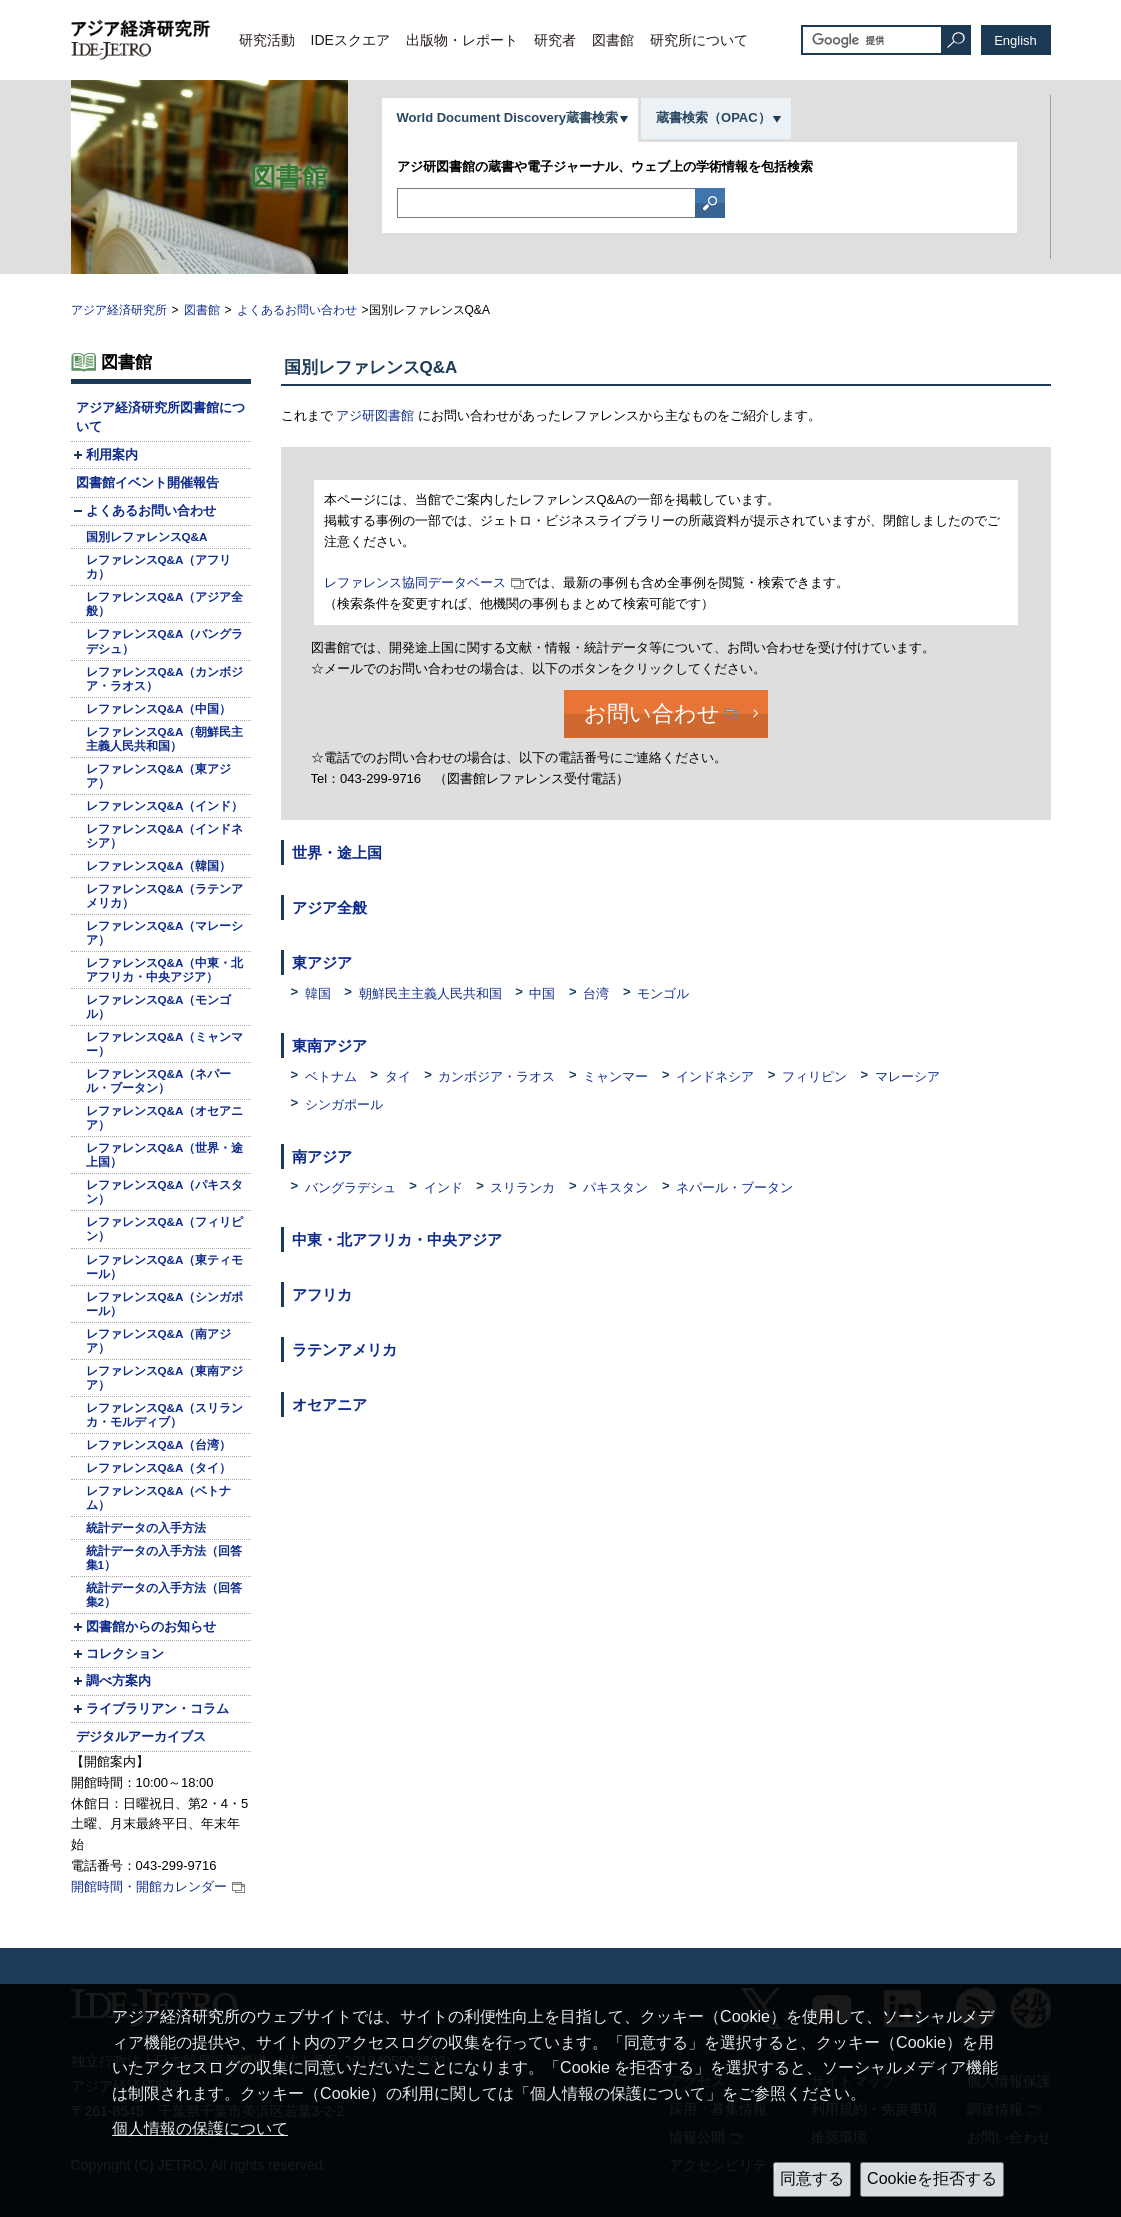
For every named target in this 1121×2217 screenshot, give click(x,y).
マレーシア (907, 1076)
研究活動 (267, 40)
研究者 (555, 40)
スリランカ (522, 1187)
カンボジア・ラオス (496, 1076)
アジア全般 (329, 907)
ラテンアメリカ (344, 1349)
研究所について (699, 40)
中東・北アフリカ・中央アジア (397, 1239)
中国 (542, 993)
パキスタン (615, 1187)
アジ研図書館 (375, 415)
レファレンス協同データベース (415, 582)
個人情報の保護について (200, 2128)
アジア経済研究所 (119, 310)
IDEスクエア (350, 40)
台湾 (596, 993)
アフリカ (322, 1294)
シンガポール (344, 1104)
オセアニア (329, 1404)
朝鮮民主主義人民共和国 (430, 993)
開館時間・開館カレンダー (149, 1886)
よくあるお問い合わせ (297, 310)
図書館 (613, 40)
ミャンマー (615, 1076)
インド (443, 1187)
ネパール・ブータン (734, 1187)
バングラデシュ (350, 1187)
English (1015, 40)
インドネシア (715, 1076)
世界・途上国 (337, 852)
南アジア (322, 1156)
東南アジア (329, 1045)
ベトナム (331, 1076)
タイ (398, 1076)
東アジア (322, 962)
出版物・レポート (462, 40)
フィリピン (814, 1076)
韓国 (318, 993)
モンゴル (663, 993)
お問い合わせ (652, 713)
